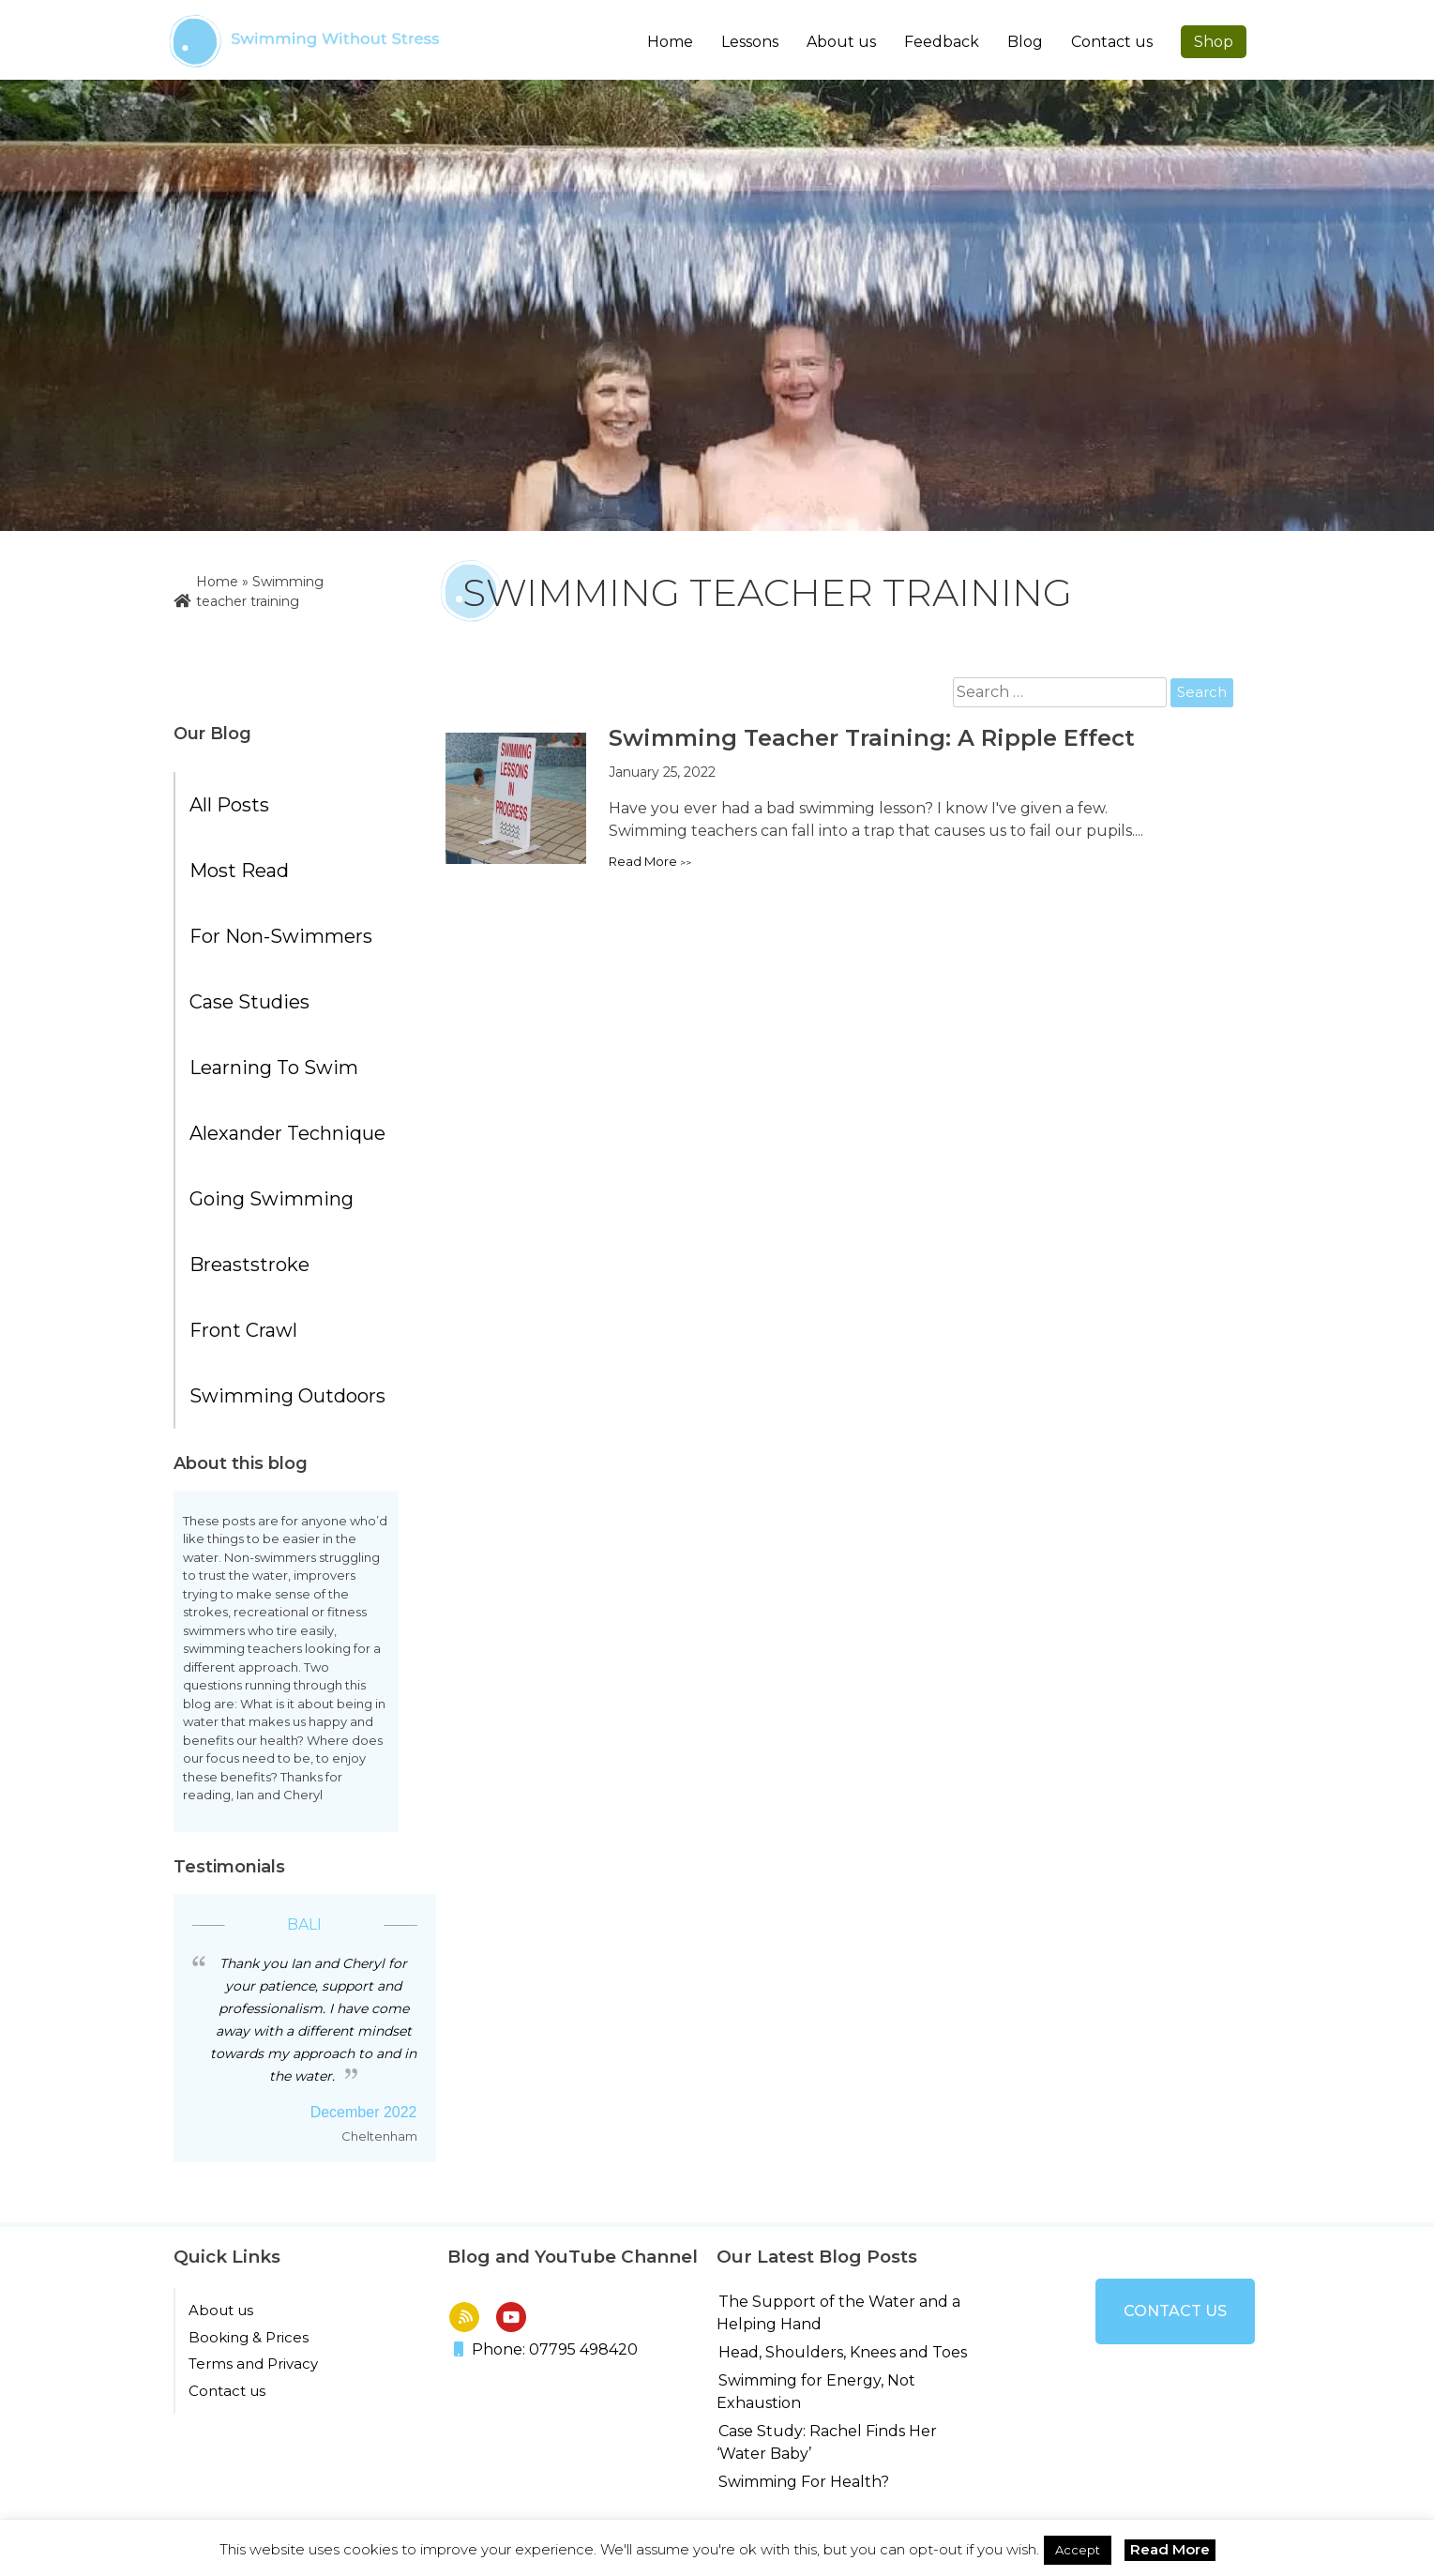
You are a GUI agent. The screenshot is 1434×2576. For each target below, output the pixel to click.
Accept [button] (1077, 2549)
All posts (229, 805)
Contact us (1112, 42)
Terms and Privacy (253, 2363)
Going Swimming (271, 1199)
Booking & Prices (249, 2337)
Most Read (239, 870)
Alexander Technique (287, 1133)
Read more (643, 861)
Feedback (941, 42)
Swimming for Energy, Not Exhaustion (816, 2391)
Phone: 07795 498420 (546, 2349)
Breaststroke (249, 1264)
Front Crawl (243, 1330)
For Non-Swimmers (280, 936)
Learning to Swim (273, 1067)
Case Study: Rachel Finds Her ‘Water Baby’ (827, 2442)
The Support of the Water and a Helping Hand (838, 2313)
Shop (1213, 42)
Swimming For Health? (803, 2482)
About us (221, 2310)
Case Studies (249, 1002)
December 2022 (363, 2112)
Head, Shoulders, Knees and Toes (842, 2352)
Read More (1170, 2549)
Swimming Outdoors (287, 1396)
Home (670, 42)
